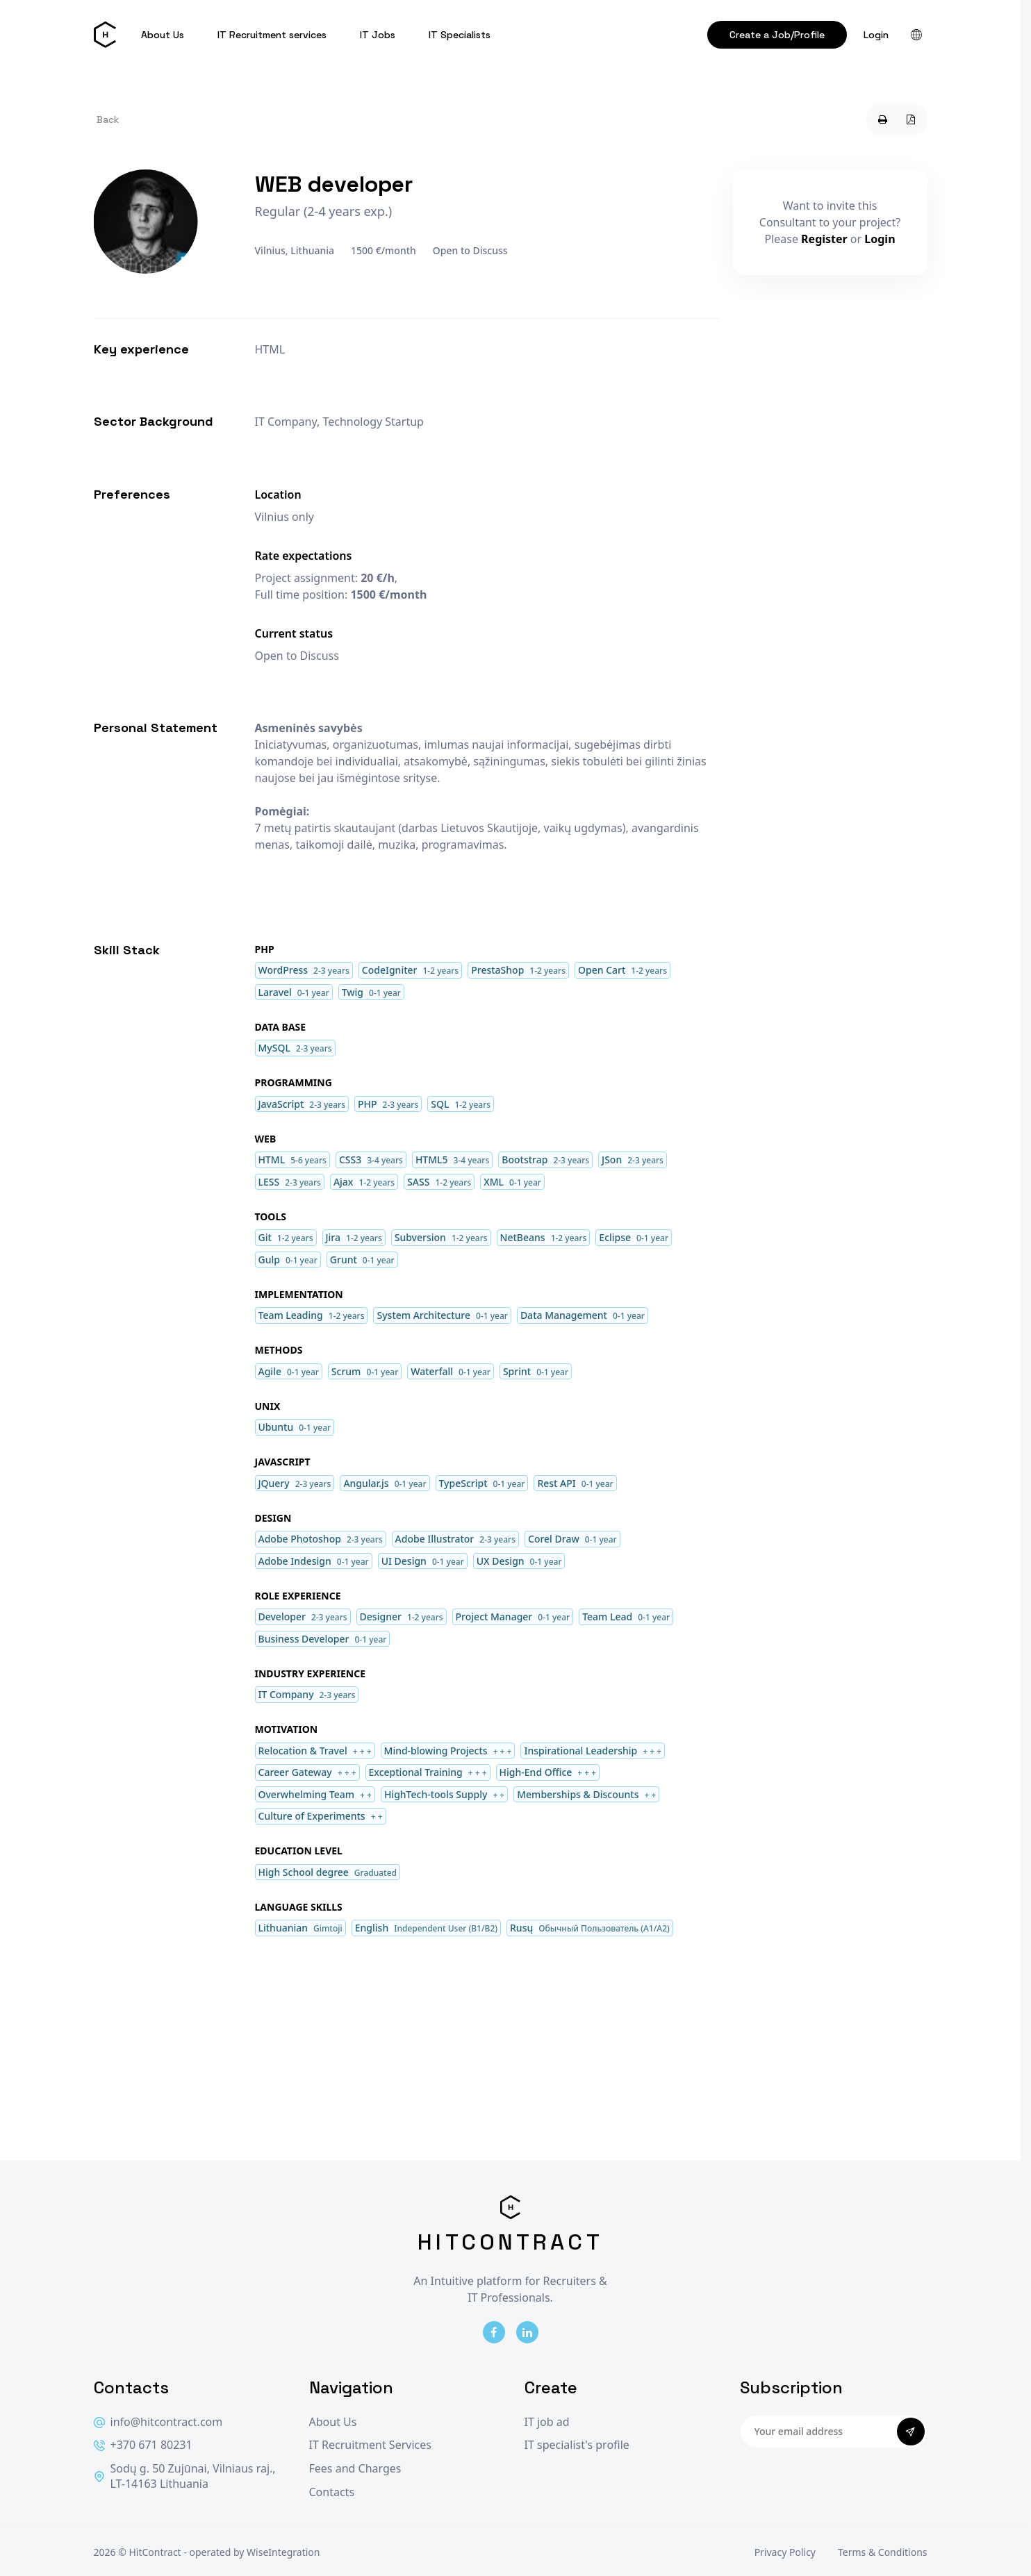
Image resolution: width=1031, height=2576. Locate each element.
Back (108, 119)
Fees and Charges (355, 2468)
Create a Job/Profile (777, 34)
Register (824, 239)
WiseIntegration (283, 2552)
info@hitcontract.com (158, 2422)
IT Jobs (377, 34)
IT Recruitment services (272, 34)
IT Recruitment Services (370, 2445)
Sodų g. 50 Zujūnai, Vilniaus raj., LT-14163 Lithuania (185, 2476)
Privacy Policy (785, 2552)
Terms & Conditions (882, 2552)
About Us (162, 34)
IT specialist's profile (577, 2445)
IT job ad (547, 2422)
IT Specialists (459, 34)
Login (876, 34)
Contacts (332, 2492)
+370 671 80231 (143, 2445)
